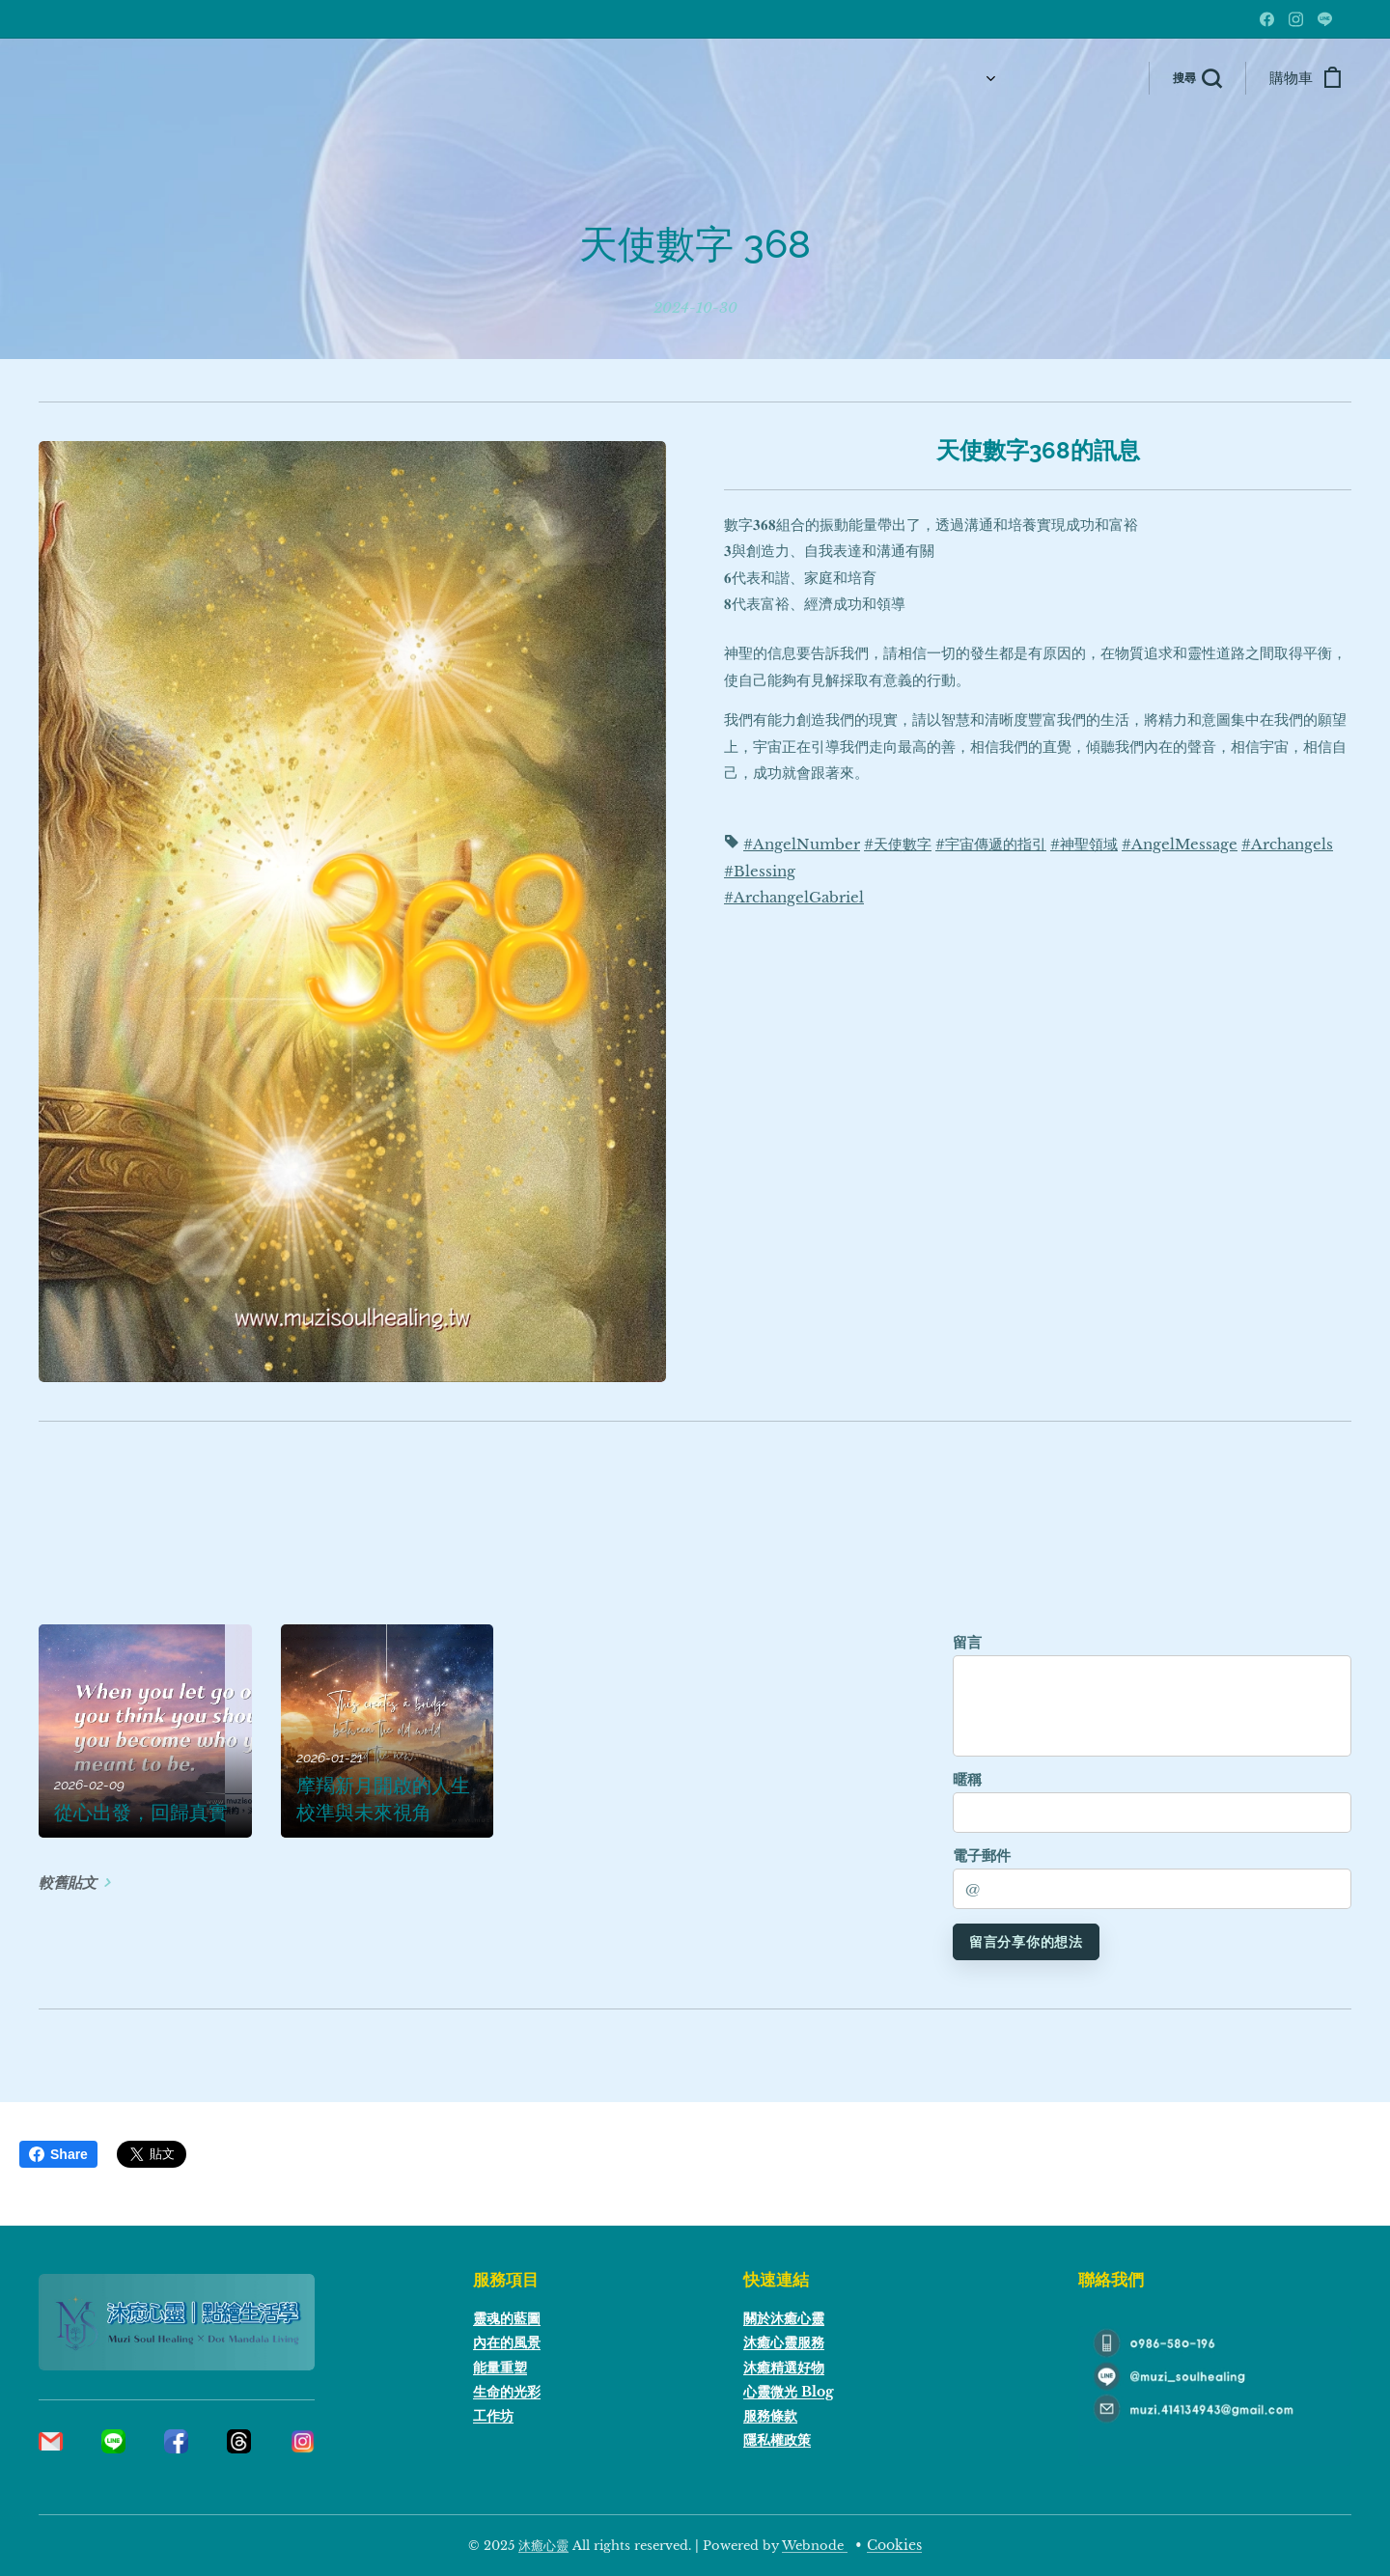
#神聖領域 (1084, 845)
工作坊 (493, 2415)
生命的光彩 (507, 2391)
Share (58, 2154)
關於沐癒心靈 (783, 2318)
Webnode (815, 2545)
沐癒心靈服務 (783, 2342)
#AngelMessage (1179, 845)
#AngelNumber (801, 845)
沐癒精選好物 (783, 2366)
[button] (1197, 78)
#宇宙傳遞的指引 (990, 845)
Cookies (894, 2545)
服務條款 (770, 2415)
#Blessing (759, 871)
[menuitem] (862, 78)
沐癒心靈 (543, 2545)
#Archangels (1287, 845)
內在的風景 (507, 2342)
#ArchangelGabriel (794, 898)
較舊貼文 (68, 1882)
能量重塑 (500, 2366)
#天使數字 (897, 845)
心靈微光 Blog (788, 2391)
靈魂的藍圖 (507, 2318)
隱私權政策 (777, 2440)
